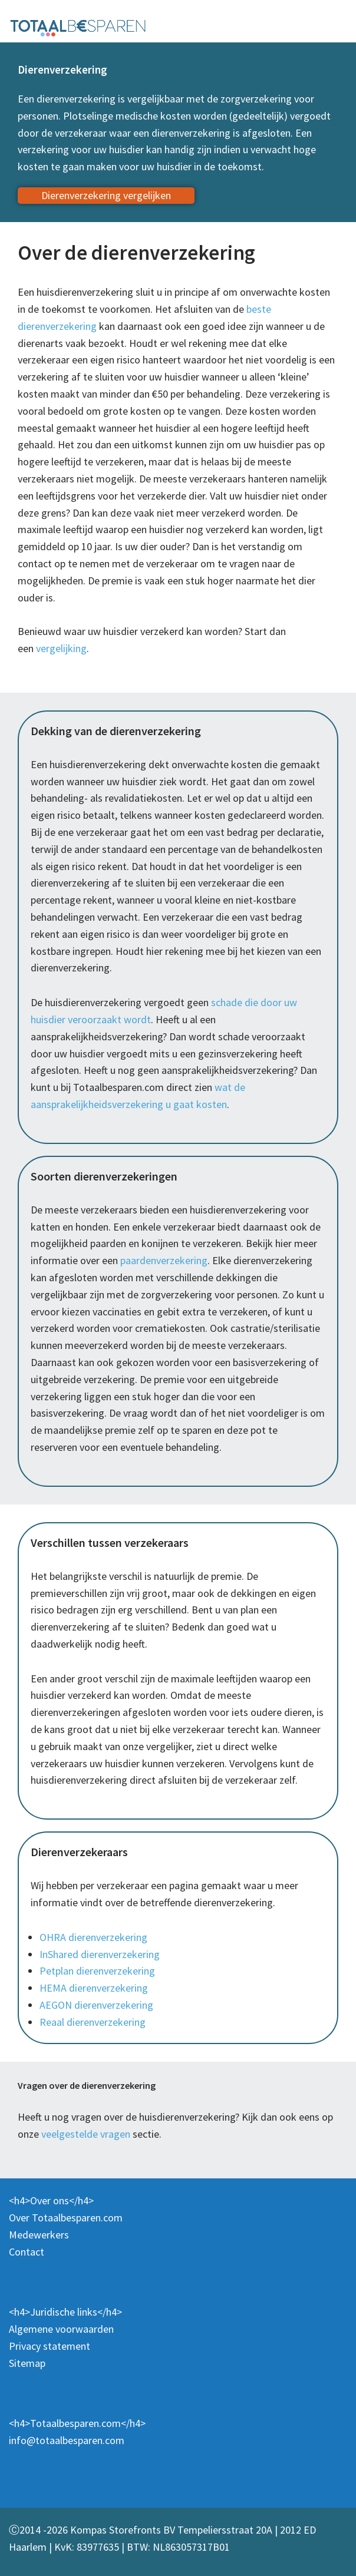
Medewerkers (39, 2234)
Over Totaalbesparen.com (66, 2217)
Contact (26, 2251)
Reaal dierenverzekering (92, 2022)
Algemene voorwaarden (61, 2329)
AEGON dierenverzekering (96, 2005)
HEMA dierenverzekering (93, 1988)
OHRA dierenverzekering (93, 1937)
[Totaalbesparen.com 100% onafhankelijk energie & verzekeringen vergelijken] (78, 26)
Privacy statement (49, 2346)
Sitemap (27, 2363)
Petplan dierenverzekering (97, 1971)
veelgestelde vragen (85, 2134)
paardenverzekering (163, 1260)
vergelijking (61, 648)
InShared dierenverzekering (99, 1954)
